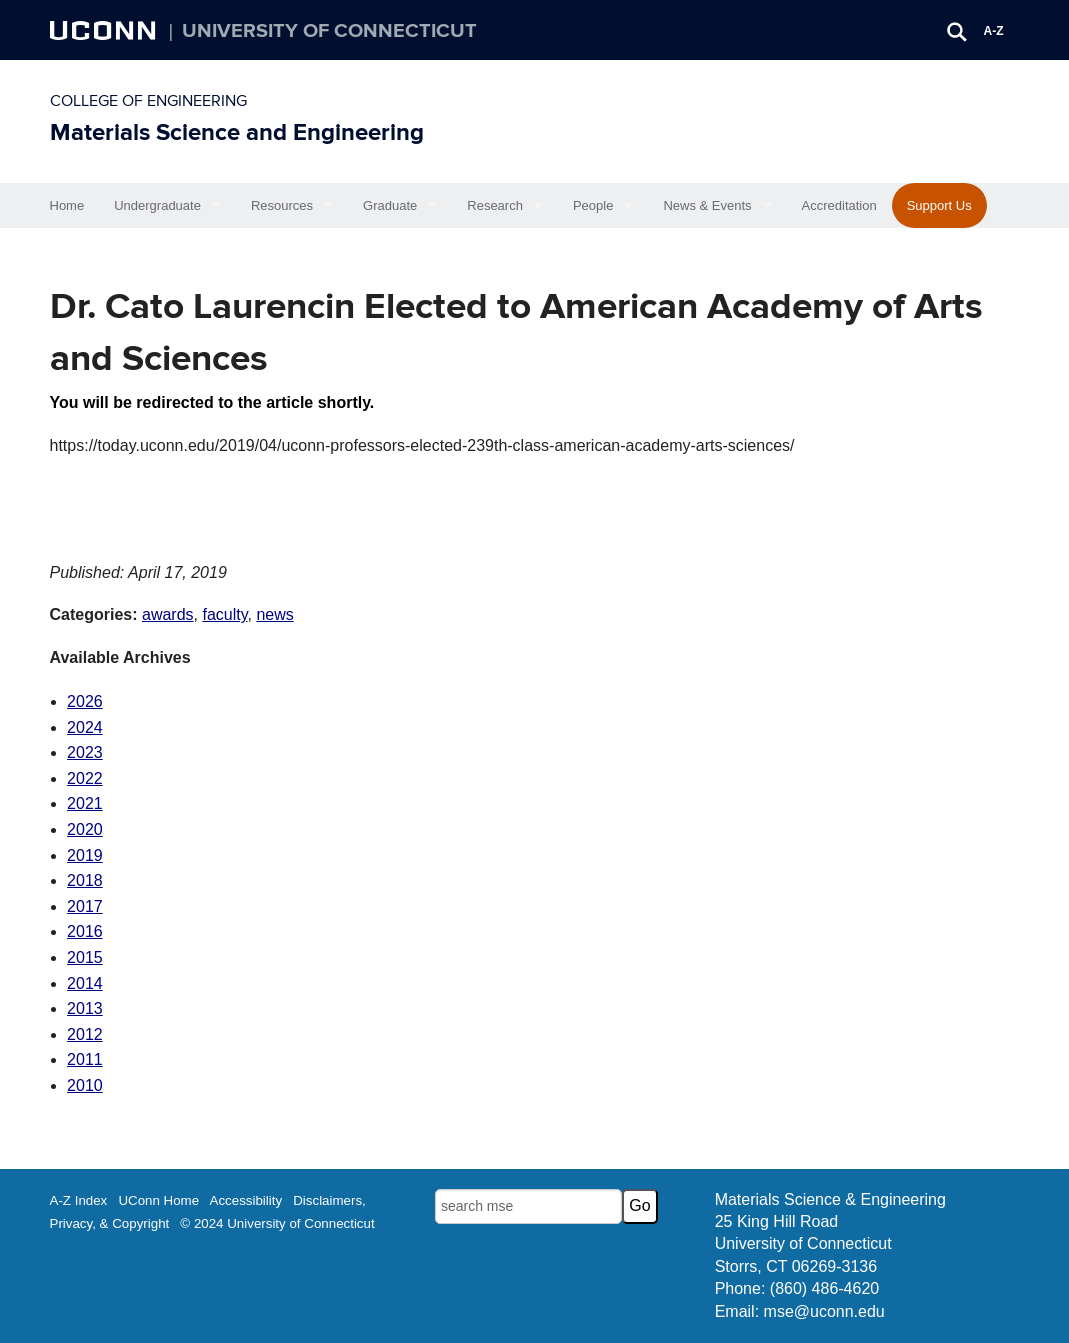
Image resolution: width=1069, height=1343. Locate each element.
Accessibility (246, 1200)
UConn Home (158, 1200)
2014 (85, 983)
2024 (85, 727)
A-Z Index (79, 1200)
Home (67, 205)
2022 (85, 778)
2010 (85, 1085)
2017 (85, 906)
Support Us (939, 205)
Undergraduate (157, 205)
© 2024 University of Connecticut (277, 1223)
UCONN (105, 30)
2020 (85, 829)
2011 (85, 1059)
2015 (85, 957)
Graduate (390, 205)
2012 (85, 1034)
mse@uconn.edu (824, 1311)
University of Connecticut (329, 31)
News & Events (707, 205)
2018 (85, 880)
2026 (85, 701)
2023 (85, 752)
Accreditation (839, 205)
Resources (282, 205)
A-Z (994, 31)
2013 (85, 1008)
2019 (85, 855)
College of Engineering (148, 101)
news (274, 614)
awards (168, 614)
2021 (85, 803)
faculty (224, 614)
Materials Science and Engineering (237, 132)
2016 (85, 931)
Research (495, 205)
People (593, 205)
